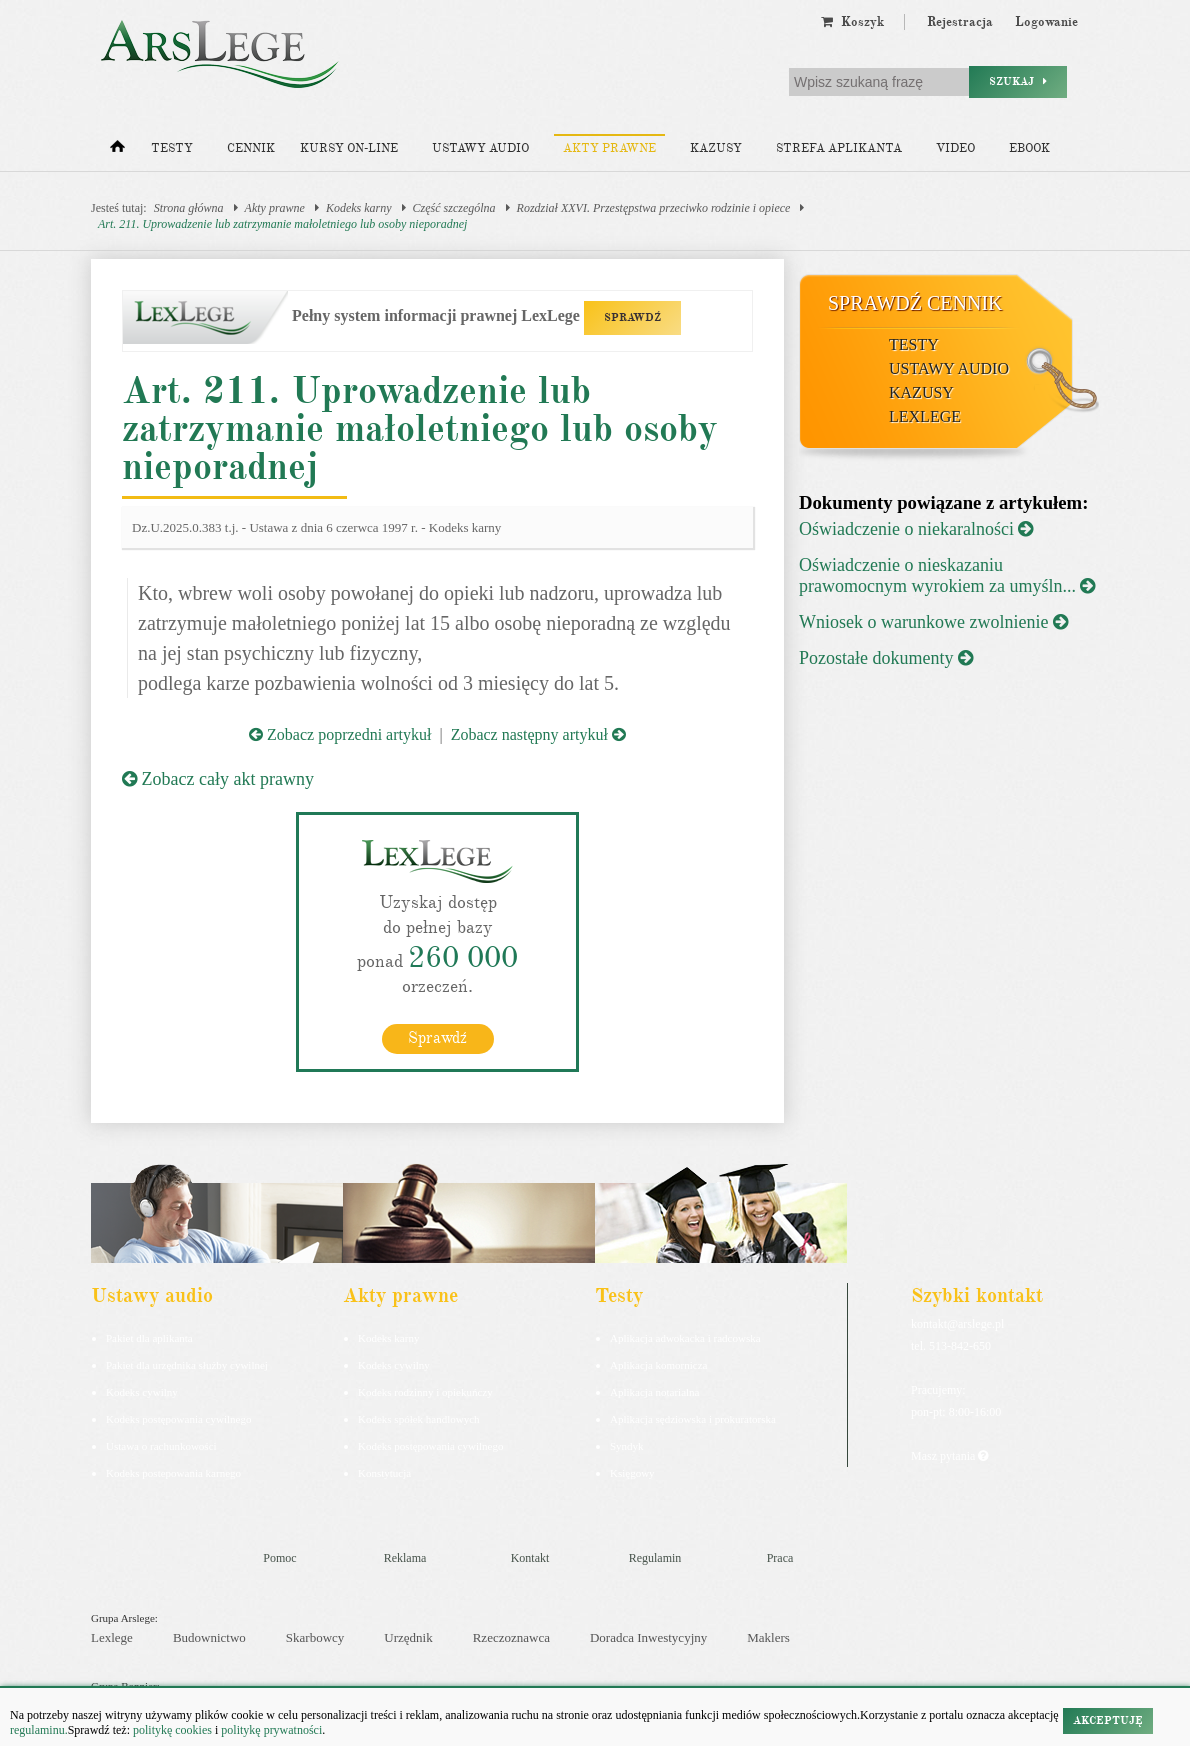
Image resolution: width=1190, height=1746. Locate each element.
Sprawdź (437, 1037)
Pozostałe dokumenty (886, 658)
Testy (172, 148)
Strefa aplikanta (839, 148)
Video (955, 148)
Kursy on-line (349, 148)
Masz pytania (949, 1455)
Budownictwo (209, 1636)
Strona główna (189, 208)
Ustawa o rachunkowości (161, 1445)
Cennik (251, 148)
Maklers (768, 1636)
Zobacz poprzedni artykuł (340, 734)
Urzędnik (408, 1636)
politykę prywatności (271, 1730)
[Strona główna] (117, 151)
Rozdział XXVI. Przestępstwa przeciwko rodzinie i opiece (654, 208)
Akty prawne (609, 148)
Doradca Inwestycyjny (648, 1636)
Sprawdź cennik (915, 303)
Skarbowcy (315, 1636)
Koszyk (852, 22)
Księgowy (632, 1472)
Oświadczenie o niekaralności (916, 529)
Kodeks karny (359, 208)
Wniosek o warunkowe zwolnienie (933, 622)
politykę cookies (172, 1730)
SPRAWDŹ (632, 317)
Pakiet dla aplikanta (149, 1337)
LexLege (925, 416)
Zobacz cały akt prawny (218, 779)
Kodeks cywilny (142, 1391)
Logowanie (1046, 22)
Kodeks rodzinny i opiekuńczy (425, 1391)
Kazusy (716, 148)
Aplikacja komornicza (658, 1364)
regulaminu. (39, 1730)
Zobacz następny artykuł (538, 734)
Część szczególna (454, 208)
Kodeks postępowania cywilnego (178, 1418)
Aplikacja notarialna (655, 1391)
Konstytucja (384, 1472)
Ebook (1029, 148)
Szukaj (1018, 81)
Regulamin (655, 1557)
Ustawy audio (480, 148)
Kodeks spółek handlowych (419, 1418)
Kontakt (530, 1557)
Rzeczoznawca (511, 1636)
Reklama (405, 1557)
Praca (780, 1557)
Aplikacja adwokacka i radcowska (685, 1337)
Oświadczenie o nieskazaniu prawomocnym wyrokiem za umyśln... (947, 575)
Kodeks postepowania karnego (173, 1472)
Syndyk (627, 1445)
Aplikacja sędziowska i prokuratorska (693, 1418)
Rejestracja (960, 22)
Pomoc (279, 1557)
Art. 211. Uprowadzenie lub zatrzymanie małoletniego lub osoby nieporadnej (282, 224)
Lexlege (112, 1636)
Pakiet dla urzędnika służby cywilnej (187, 1364)
